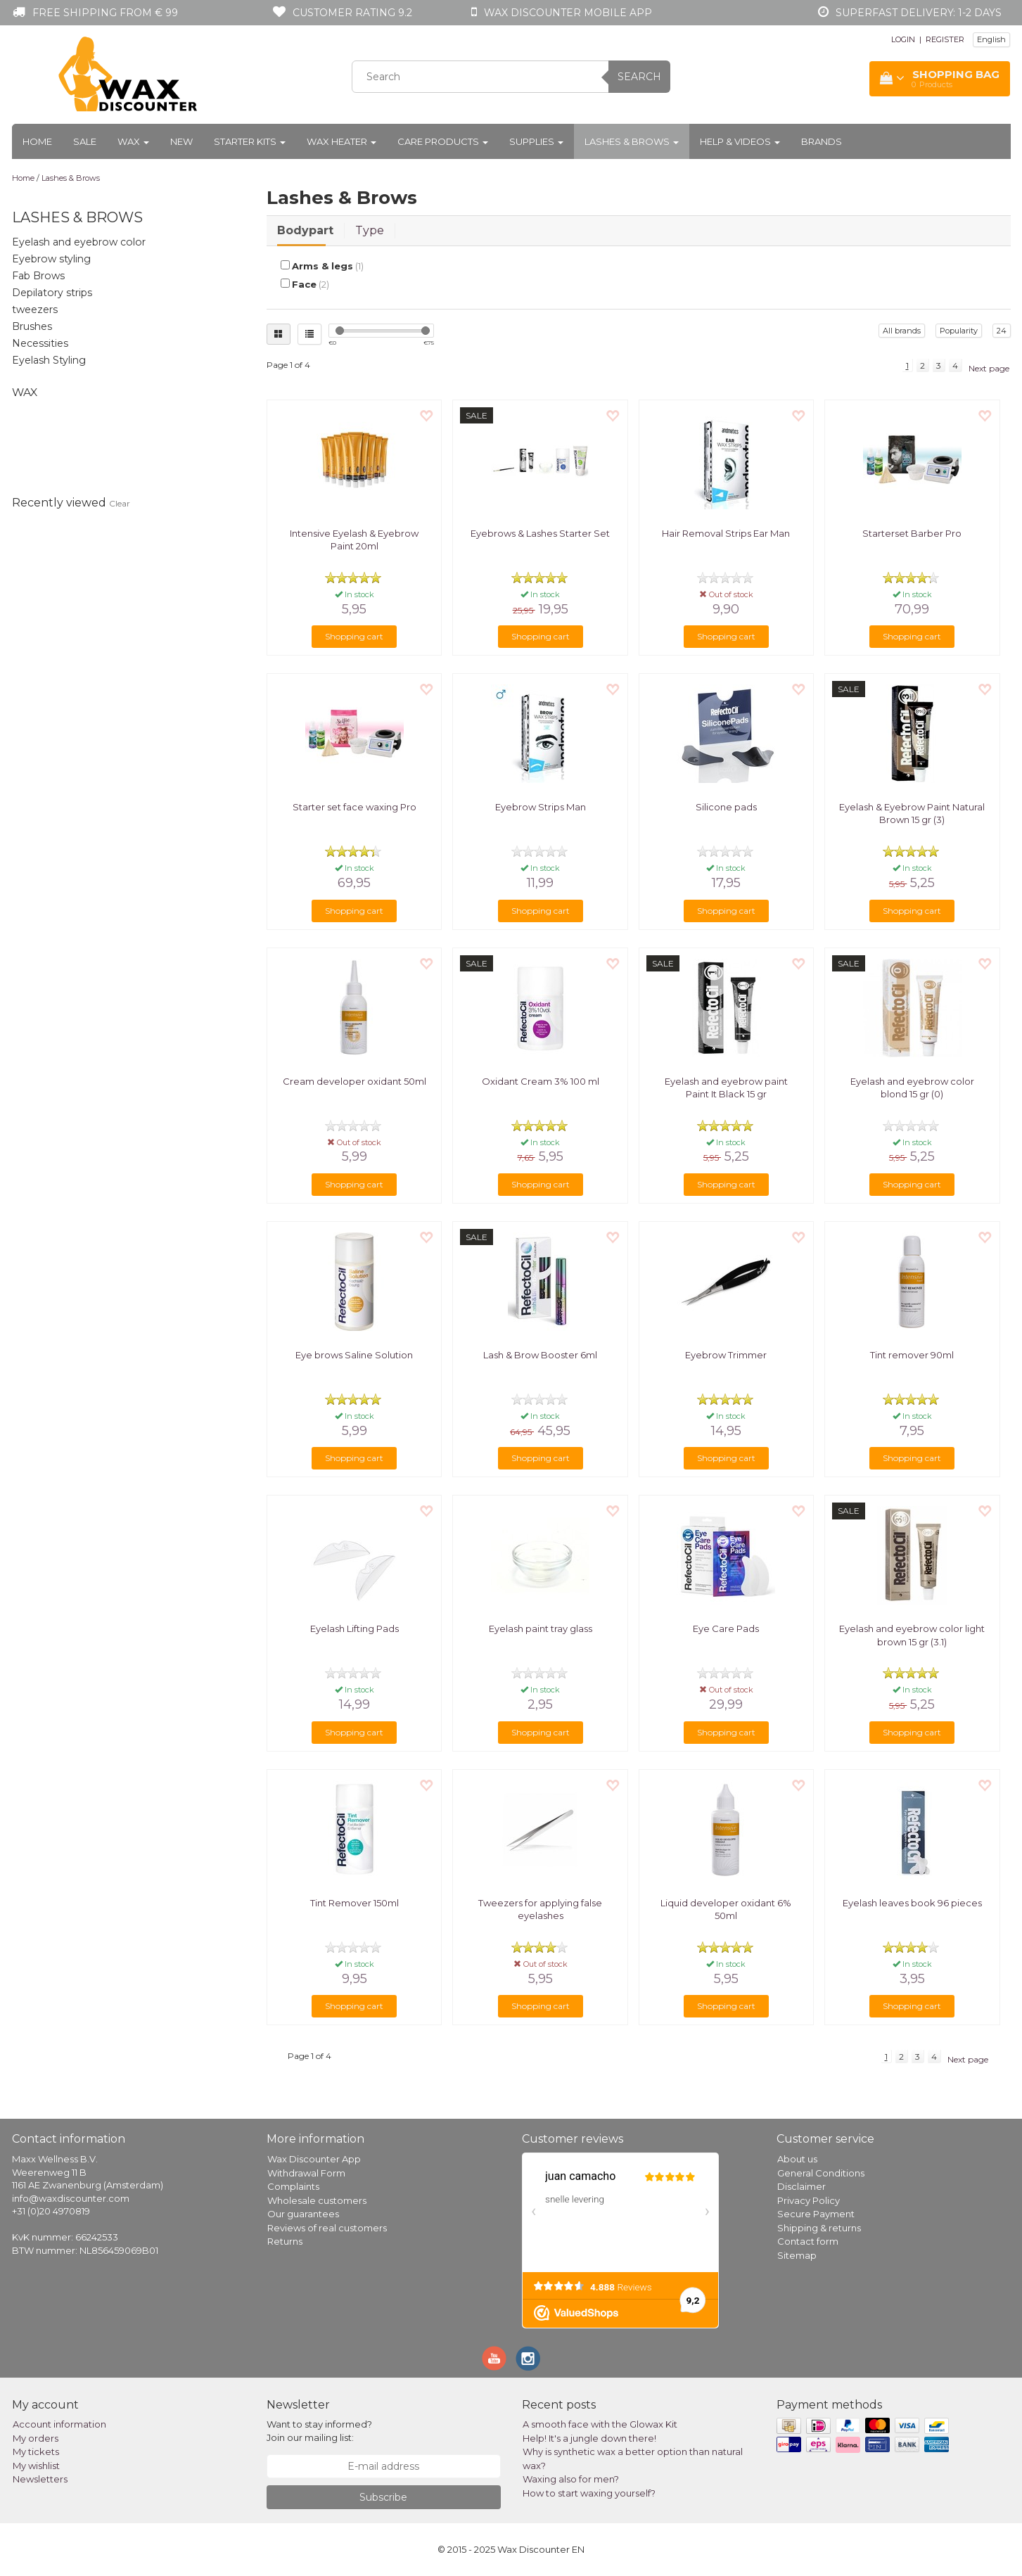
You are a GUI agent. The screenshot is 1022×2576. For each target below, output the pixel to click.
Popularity (959, 331)
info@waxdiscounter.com (70, 2198)
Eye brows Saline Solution (354, 1354)
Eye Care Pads (726, 1628)
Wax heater (341, 141)
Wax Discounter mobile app (568, 12)
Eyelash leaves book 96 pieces (912, 1902)
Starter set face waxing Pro (354, 806)
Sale (84, 141)
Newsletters (40, 2479)
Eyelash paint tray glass (540, 1628)
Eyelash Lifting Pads (354, 1628)
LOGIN (903, 39)
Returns (284, 2241)
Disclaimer (801, 2186)
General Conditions (820, 2173)
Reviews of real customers (327, 2227)
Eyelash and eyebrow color (79, 242)
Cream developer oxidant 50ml (354, 1081)
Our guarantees (303, 2213)
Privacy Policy (808, 2200)
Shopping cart (354, 636)
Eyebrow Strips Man (540, 806)
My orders (35, 2438)
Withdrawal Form (306, 2173)
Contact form (807, 2241)
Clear (119, 503)
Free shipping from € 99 (105, 12)
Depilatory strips (52, 292)
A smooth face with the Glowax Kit (600, 2424)
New (181, 141)
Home (37, 141)
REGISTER (945, 39)
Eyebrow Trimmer (726, 1354)
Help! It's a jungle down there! (589, 2438)
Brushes (32, 326)
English (991, 39)
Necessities (40, 343)
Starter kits (250, 141)
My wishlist (36, 2465)
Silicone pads (726, 806)
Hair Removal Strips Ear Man (726, 533)
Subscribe (383, 2497)
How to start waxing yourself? (589, 2493)
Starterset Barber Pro (912, 533)
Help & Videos (740, 141)
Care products (442, 141)
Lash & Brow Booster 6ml (540, 1354)
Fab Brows (38, 275)
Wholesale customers (316, 2200)
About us (797, 2158)
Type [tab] (369, 230)
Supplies (536, 141)
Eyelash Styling (49, 360)
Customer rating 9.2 (352, 12)
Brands (821, 141)
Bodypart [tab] (305, 230)
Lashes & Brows (632, 141)
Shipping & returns (819, 2227)
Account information (59, 2424)
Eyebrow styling (51, 259)
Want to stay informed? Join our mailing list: (319, 2430)
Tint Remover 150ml (354, 1902)
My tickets (36, 2451)
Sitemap (797, 2255)
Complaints (293, 2186)
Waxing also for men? (571, 2479)
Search (639, 76)
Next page (989, 368)
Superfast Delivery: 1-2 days (919, 12)
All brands (902, 331)
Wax (133, 141)
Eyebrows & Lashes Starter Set (540, 533)
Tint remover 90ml (912, 1354)
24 (1002, 331)
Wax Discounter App (314, 2158)
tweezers (35, 309)
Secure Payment (816, 2213)
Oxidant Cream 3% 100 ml (540, 1081)
